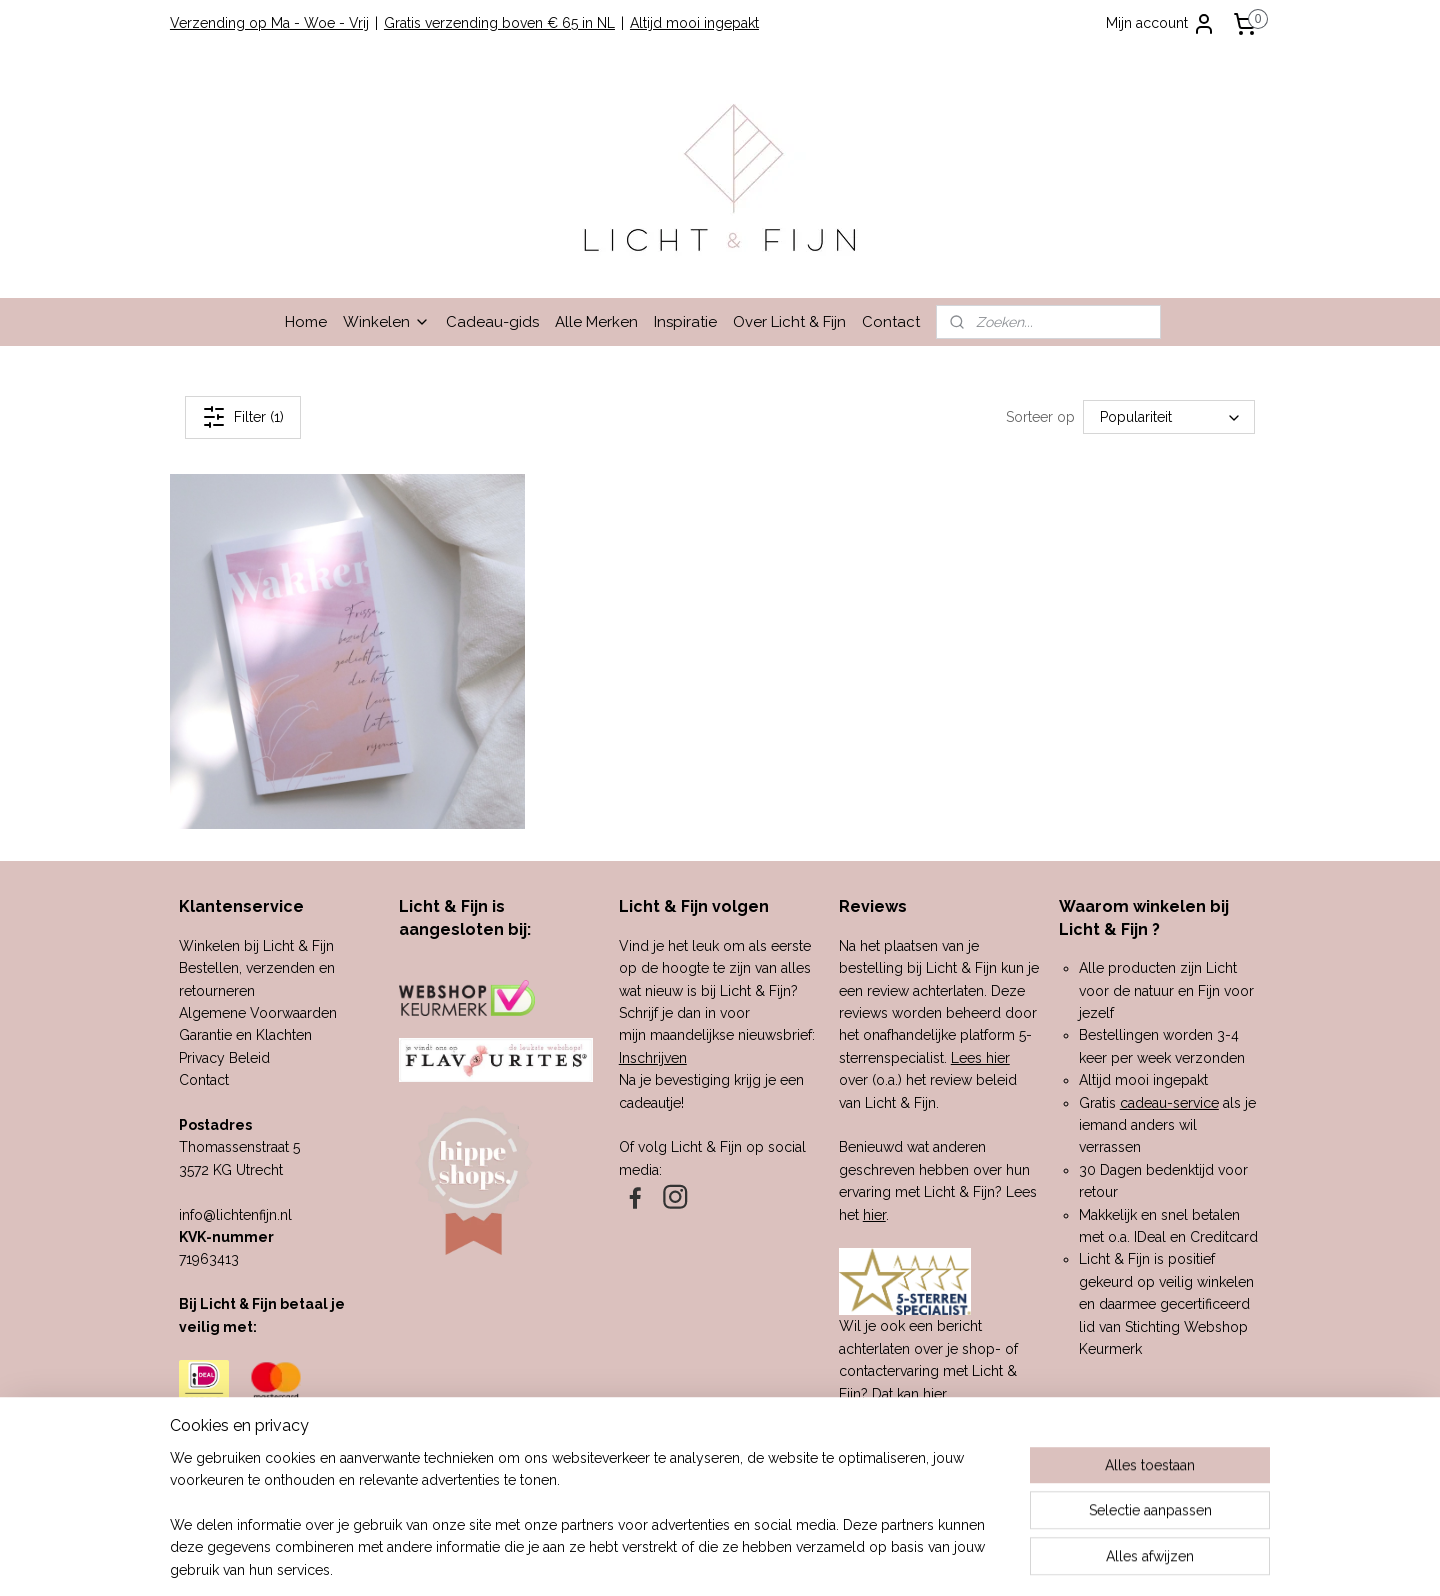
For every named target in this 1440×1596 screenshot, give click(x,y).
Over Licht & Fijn (789, 322)
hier (874, 1215)
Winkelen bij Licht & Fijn (256, 946)
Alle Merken (596, 322)
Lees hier (980, 1058)
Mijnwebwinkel (930, 1559)
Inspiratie (685, 322)
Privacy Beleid (224, 1058)
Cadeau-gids (492, 322)
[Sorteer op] (1169, 417)
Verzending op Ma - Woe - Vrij (269, 23)
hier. (936, 1394)
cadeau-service (1169, 1103)
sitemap (654, 1559)
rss (691, 1559)
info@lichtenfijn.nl (235, 1215)
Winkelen (386, 322)
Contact (891, 322)
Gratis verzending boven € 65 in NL (499, 23)
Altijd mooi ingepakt (694, 23)
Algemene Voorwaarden (258, 1013)
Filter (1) (243, 417)
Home (306, 322)
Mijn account (1161, 24)
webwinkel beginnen (761, 1559)
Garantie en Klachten (245, 1035)
